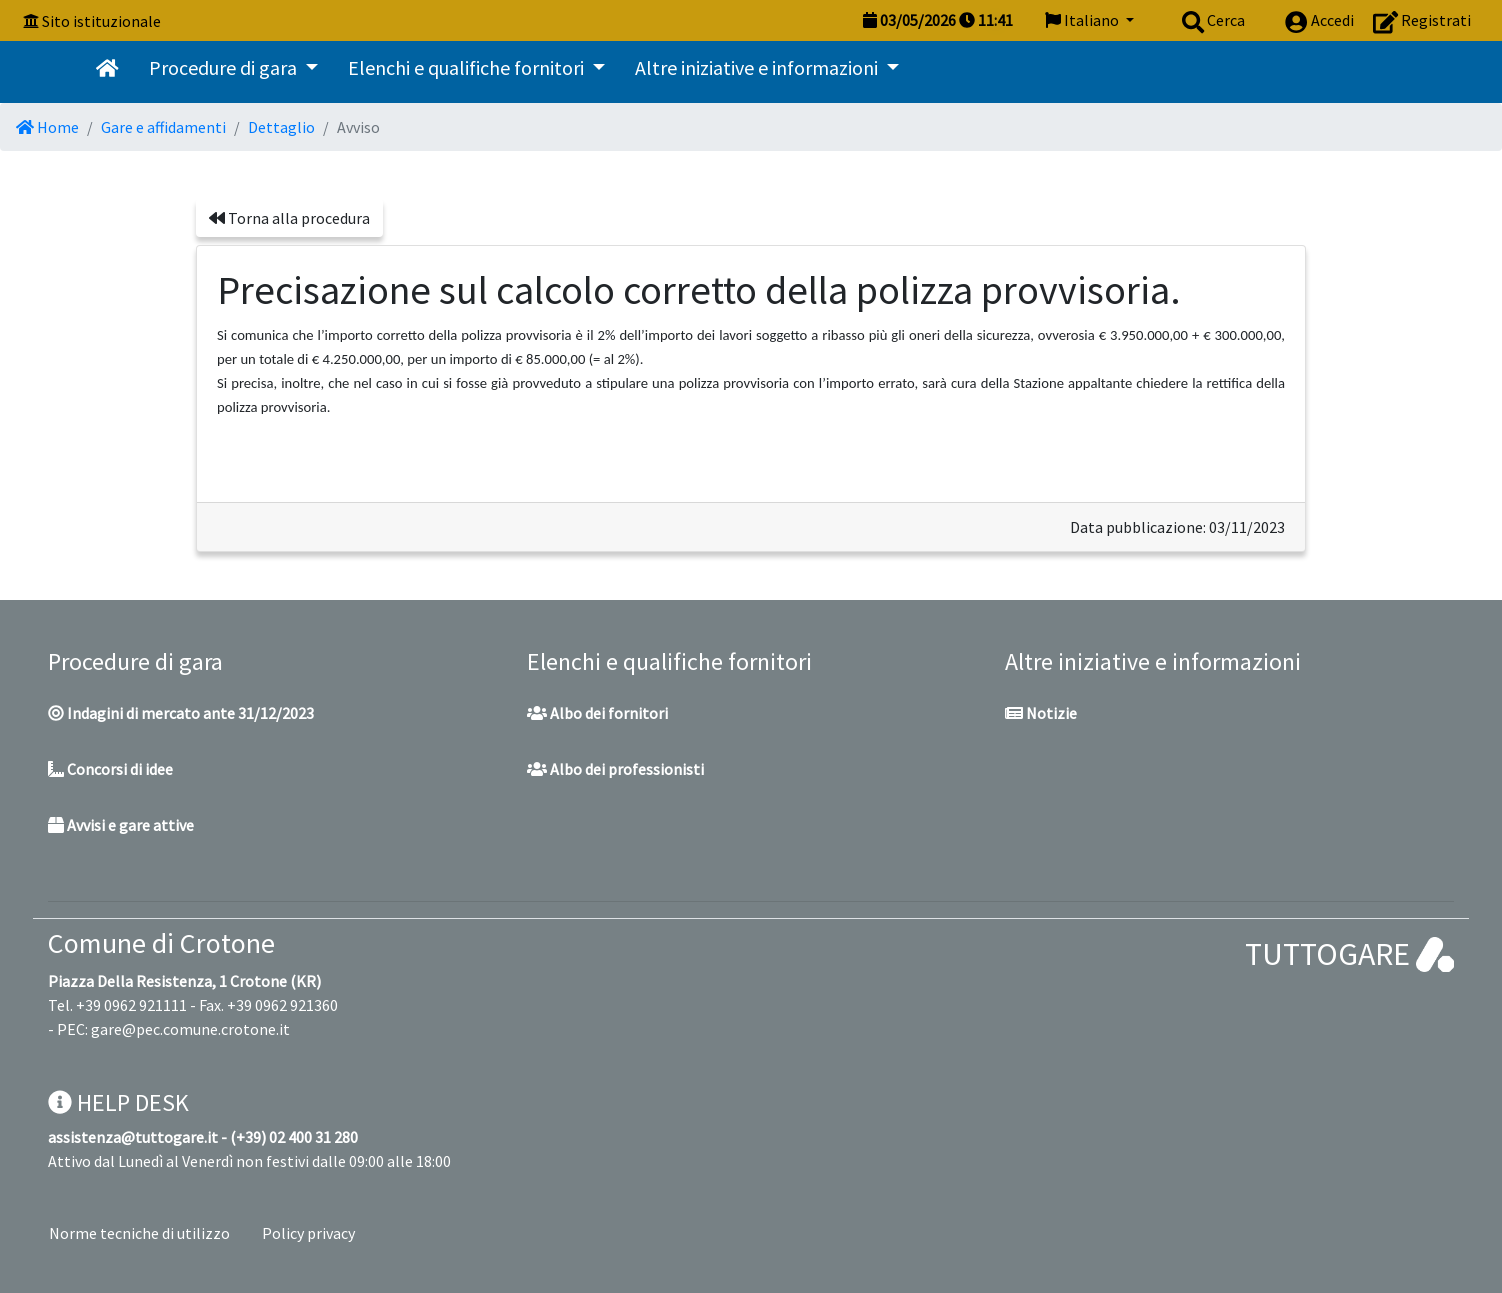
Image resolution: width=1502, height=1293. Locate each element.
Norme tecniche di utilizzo (139, 1233)
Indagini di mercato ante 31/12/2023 (181, 713)
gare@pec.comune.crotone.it (190, 1029)
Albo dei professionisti (615, 769)
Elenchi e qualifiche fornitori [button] (468, 67)
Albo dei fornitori (597, 713)
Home (47, 127)
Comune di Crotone (161, 943)
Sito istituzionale (101, 21)
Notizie (1041, 713)
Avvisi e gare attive (121, 825)
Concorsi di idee (110, 769)
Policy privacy (308, 1233)
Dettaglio (281, 127)
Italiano (1083, 20)
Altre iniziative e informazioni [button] (758, 67)
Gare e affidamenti (163, 127)
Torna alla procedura (289, 218)
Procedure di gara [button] (225, 67)
